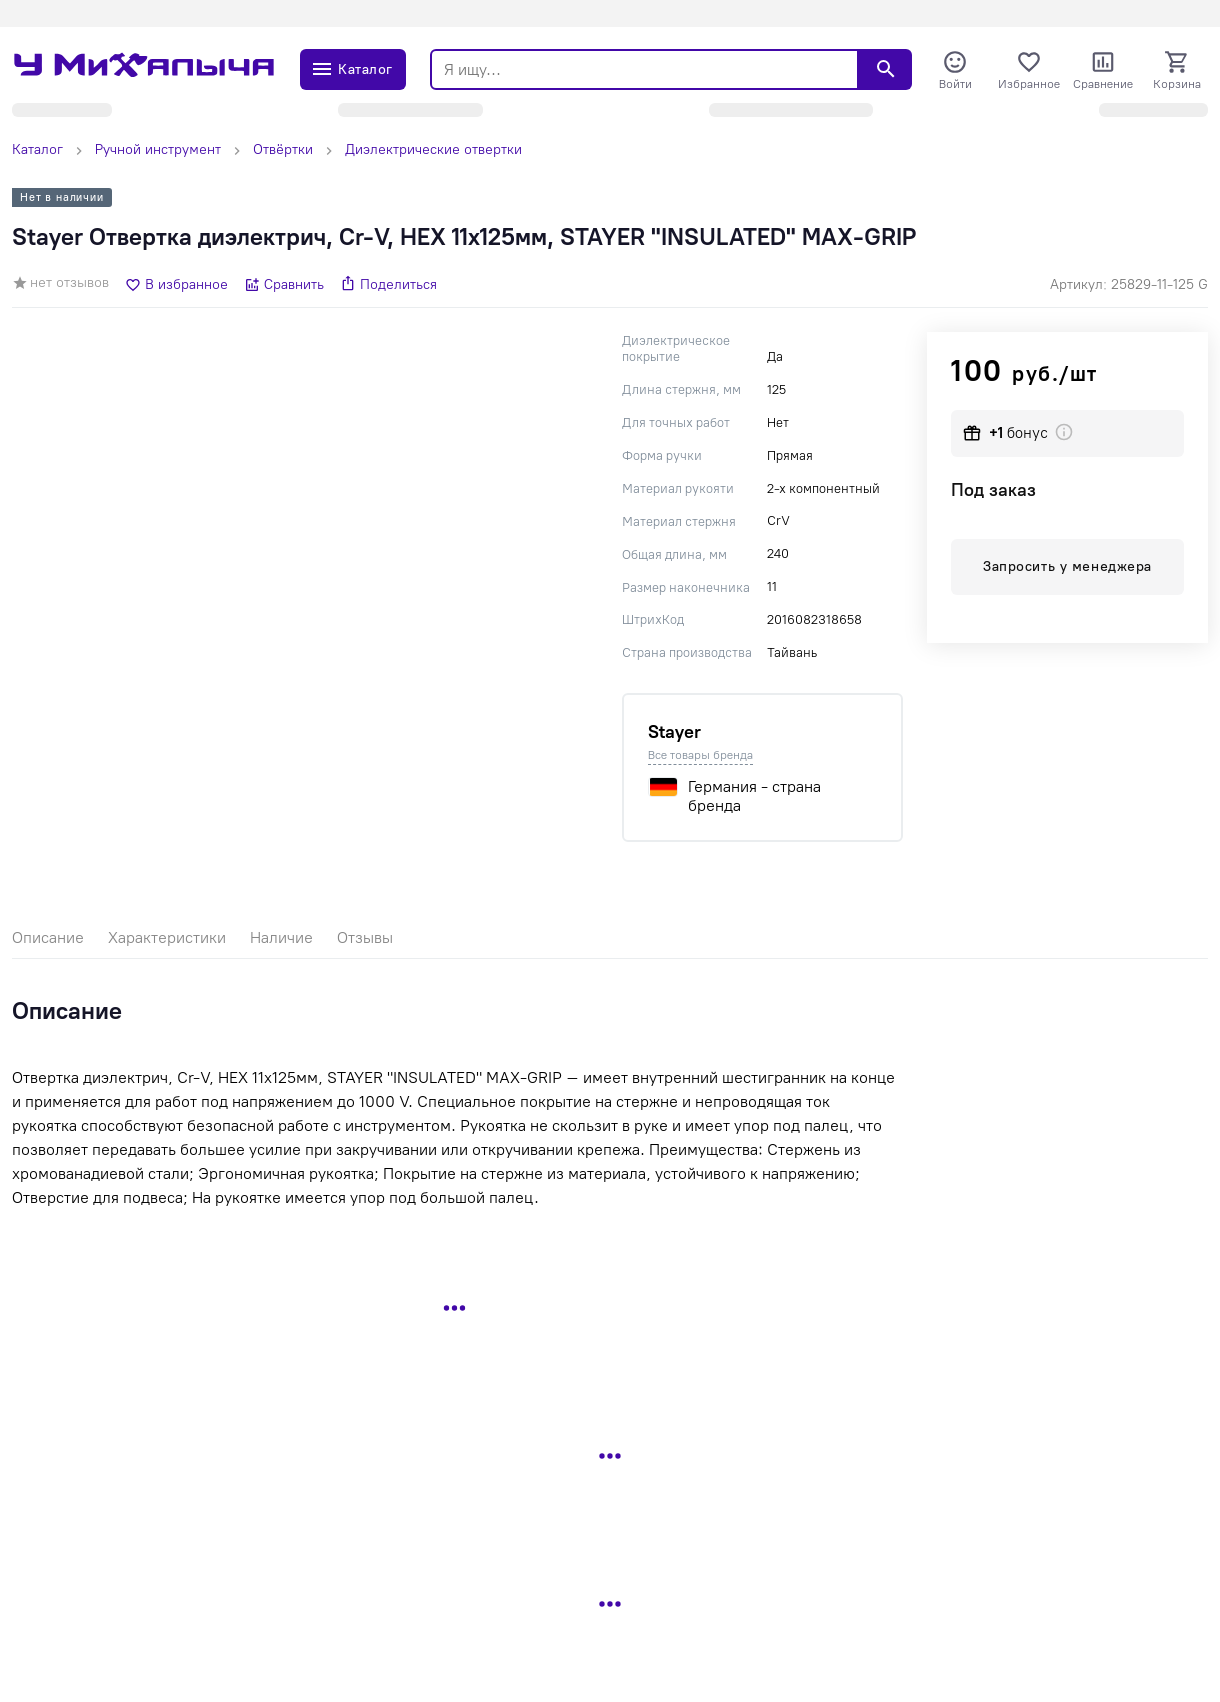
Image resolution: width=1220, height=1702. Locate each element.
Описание (48, 937)
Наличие (281, 937)
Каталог (37, 149)
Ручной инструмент (158, 149)
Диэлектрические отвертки (433, 149)
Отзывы (365, 937)
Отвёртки (283, 149)
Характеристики (167, 937)
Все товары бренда (700, 755)
